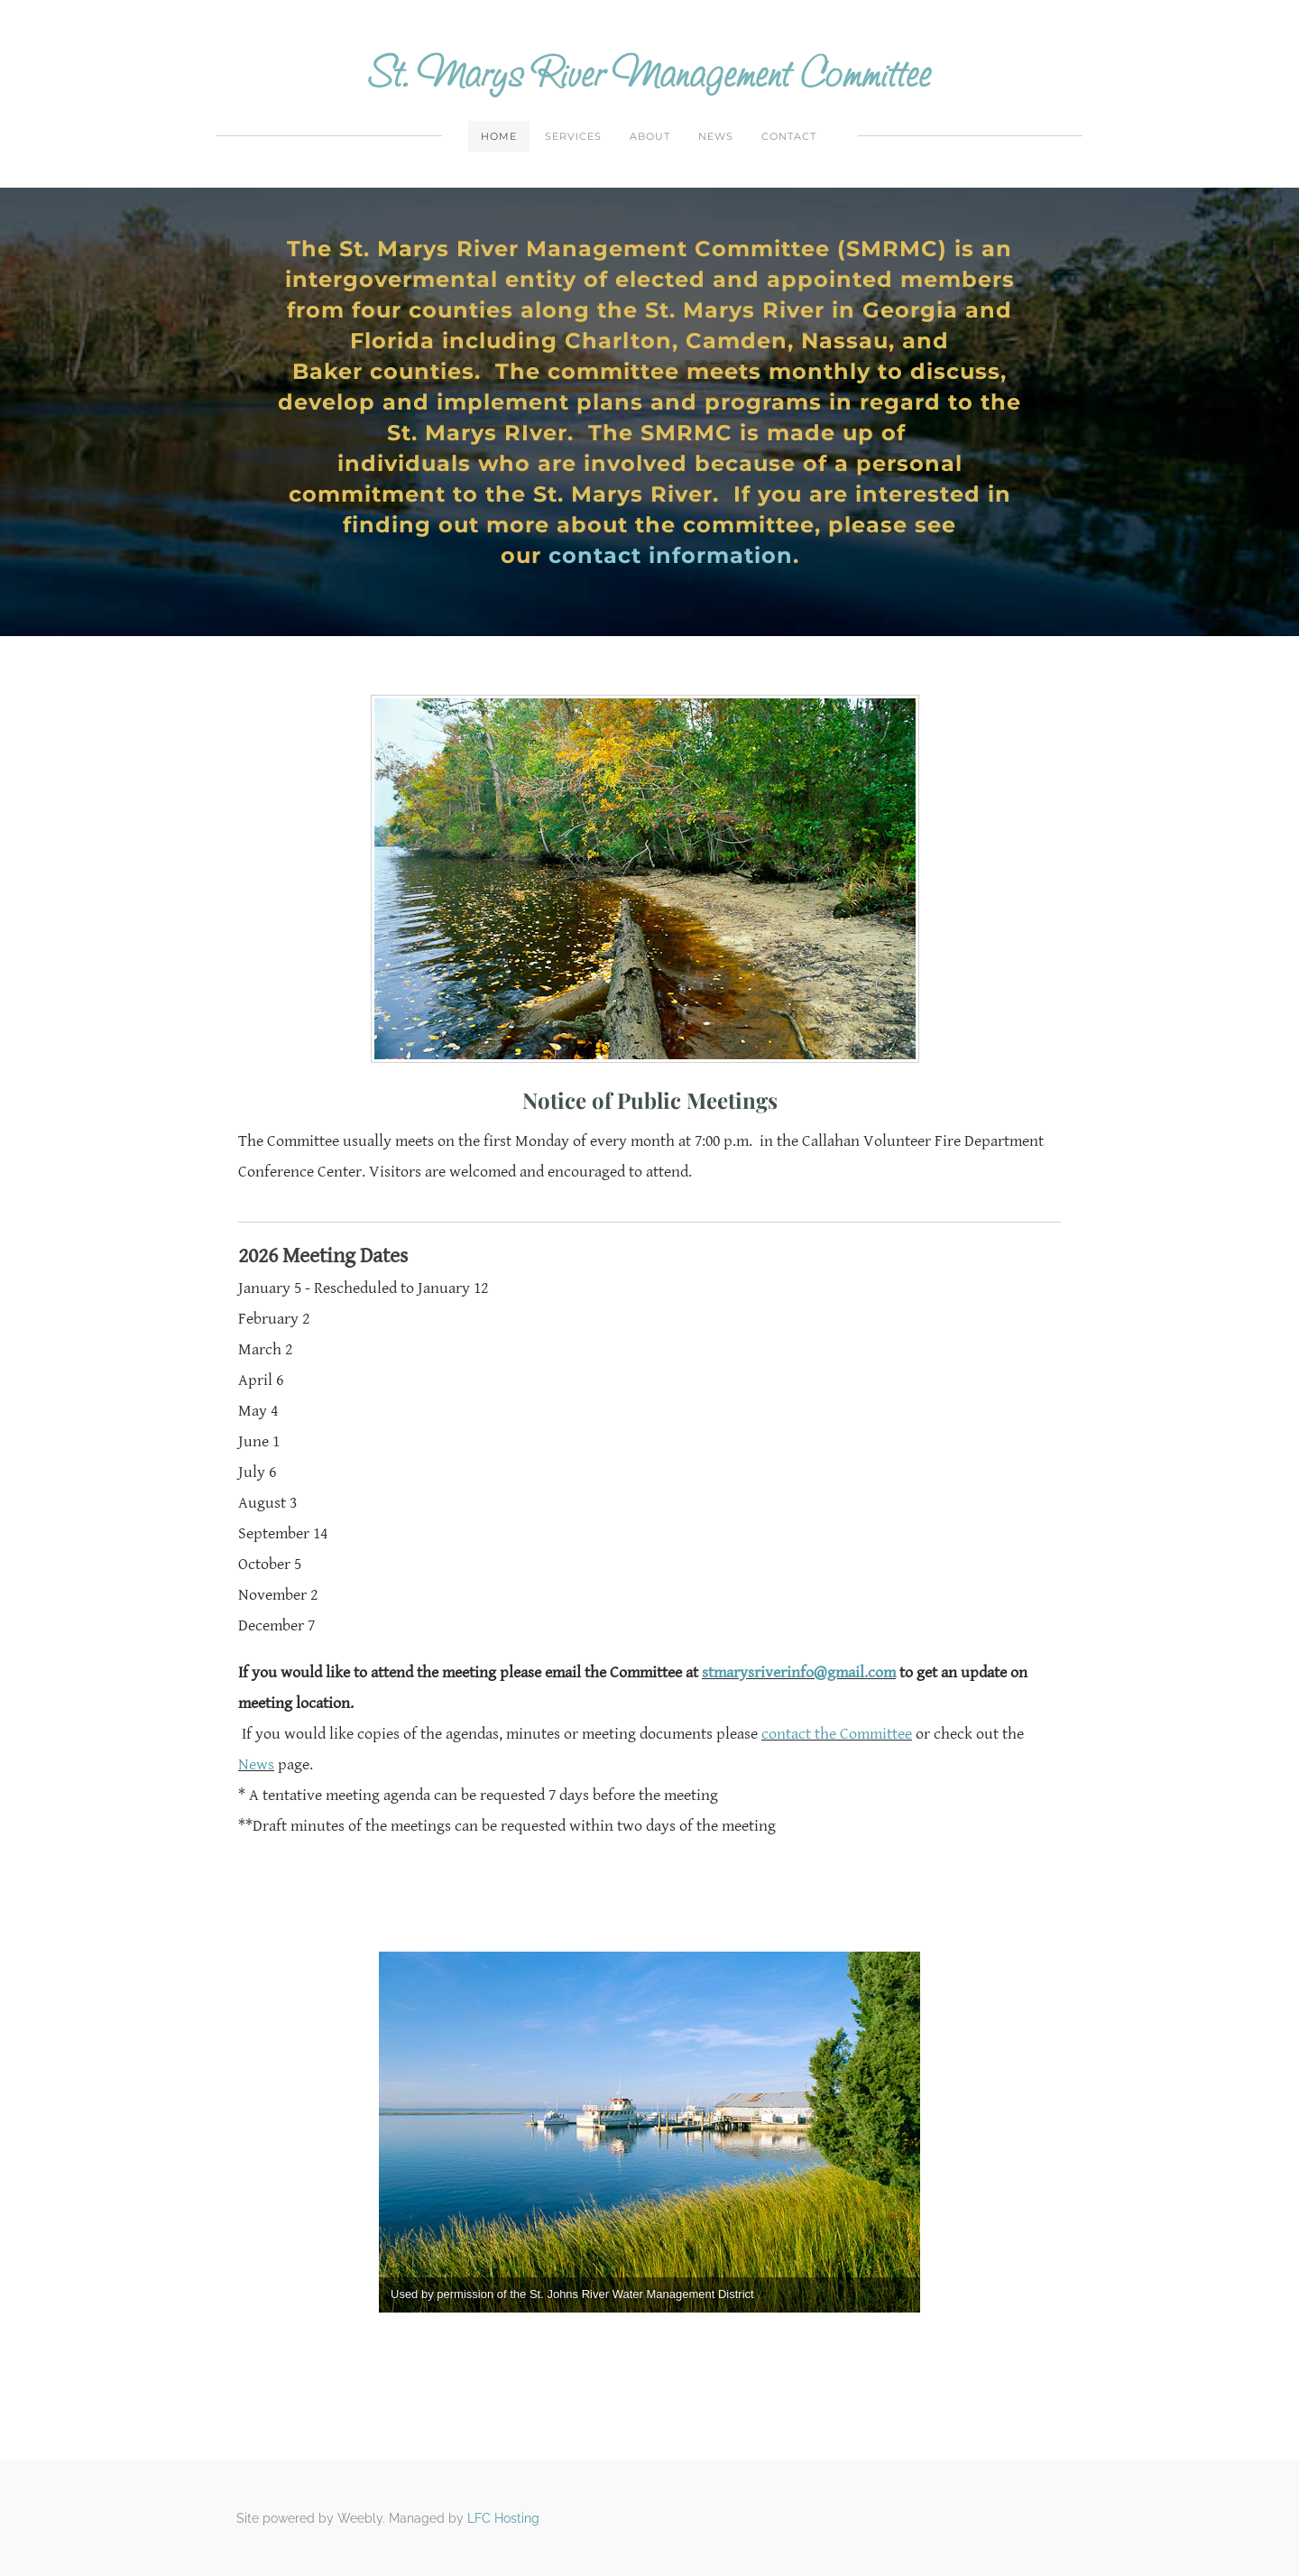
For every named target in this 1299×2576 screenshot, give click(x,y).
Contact (788, 136)
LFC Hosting (503, 2518)
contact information (670, 555)
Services (573, 136)
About (650, 136)
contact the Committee (836, 1733)
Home (499, 136)
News (715, 136)
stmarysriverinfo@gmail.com (799, 1672)
